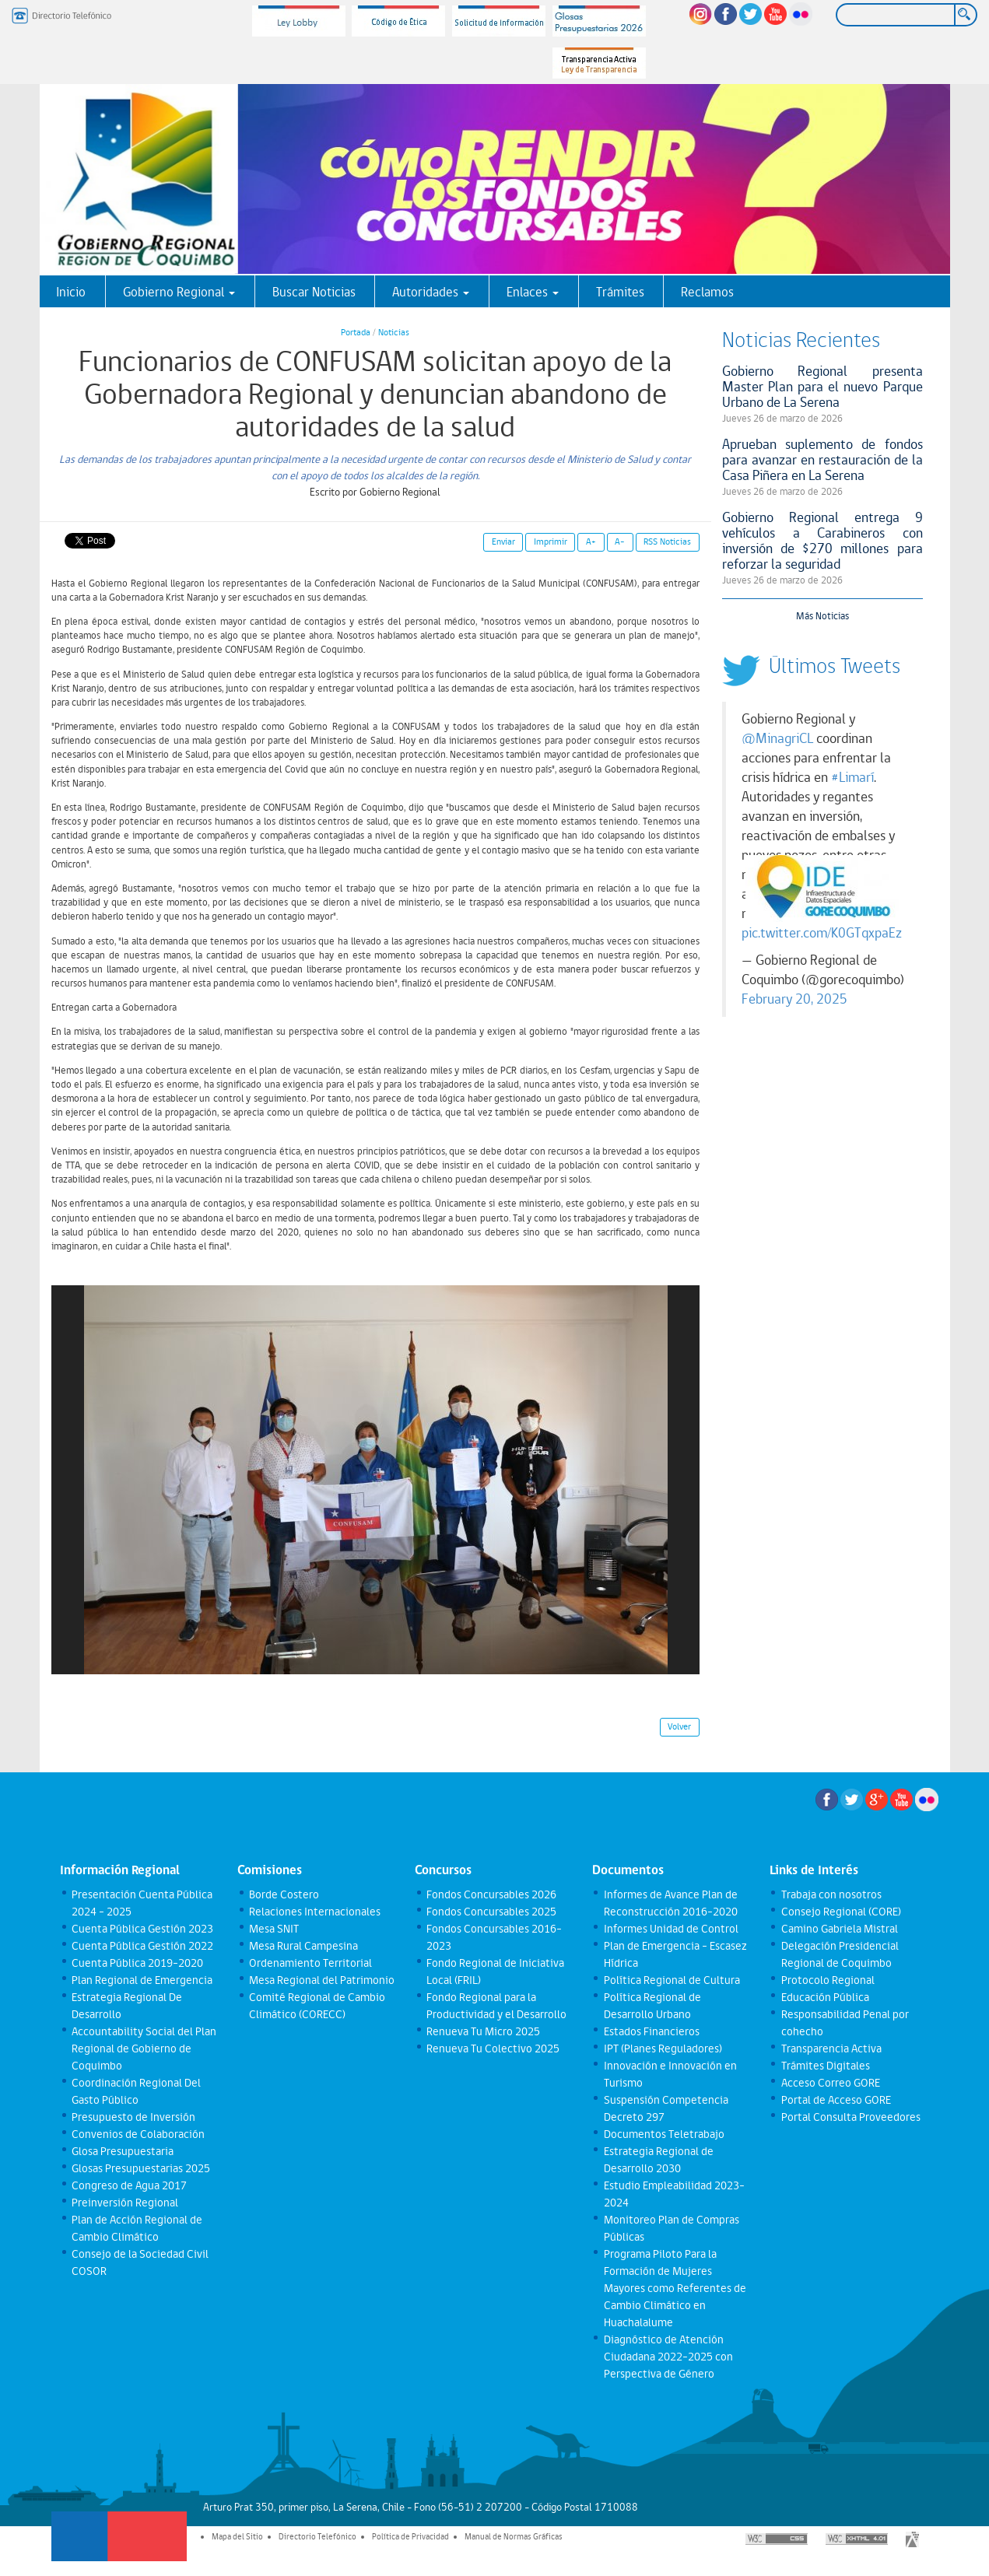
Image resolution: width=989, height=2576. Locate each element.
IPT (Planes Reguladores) (663, 2049)
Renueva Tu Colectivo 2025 (492, 2049)
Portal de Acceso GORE (836, 2100)
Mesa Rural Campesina (303, 1946)
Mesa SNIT (274, 1929)
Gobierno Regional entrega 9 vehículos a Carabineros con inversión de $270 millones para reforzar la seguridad (822, 540)
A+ (591, 541)
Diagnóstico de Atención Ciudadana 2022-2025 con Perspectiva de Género (668, 2356)
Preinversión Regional (125, 2203)
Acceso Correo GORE (830, 2083)
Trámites (620, 292)
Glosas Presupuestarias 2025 (141, 2168)
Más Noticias (822, 616)
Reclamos (707, 292)
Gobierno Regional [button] (179, 292)
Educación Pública (825, 1997)
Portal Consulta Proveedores (851, 2117)
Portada (355, 332)
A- (620, 541)
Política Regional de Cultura (672, 1980)
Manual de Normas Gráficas (514, 2536)
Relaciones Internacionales (315, 1912)
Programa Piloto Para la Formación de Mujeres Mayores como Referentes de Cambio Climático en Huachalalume (675, 2288)
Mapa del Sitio (237, 2536)
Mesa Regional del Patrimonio (322, 1980)
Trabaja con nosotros (831, 1894)
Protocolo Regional (828, 1980)
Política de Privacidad (410, 2536)
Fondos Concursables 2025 (491, 1912)
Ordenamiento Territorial (310, 1963)
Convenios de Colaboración (138, 2134)
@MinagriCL (777, 738)
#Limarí (852, 777)
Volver (679, 1726)
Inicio (71, 292)
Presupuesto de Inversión (133, 2117)
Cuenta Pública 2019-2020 (137, 1963)
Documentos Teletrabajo (664, 2134)
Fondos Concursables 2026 (491, 1894)
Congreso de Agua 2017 (129, 2185)
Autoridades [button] (430, 292)
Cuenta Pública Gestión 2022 (142, 1946)
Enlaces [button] (533, 292)
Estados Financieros (652, 2031)
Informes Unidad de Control (671, 1929)
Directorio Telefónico (317, 2536)
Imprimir (550, 541)
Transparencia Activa (831, 2049)
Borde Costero (284, 1894)
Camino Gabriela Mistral (839, 1929)
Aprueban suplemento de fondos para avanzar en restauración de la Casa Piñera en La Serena (822, 459)
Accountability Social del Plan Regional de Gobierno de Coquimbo (144, 2048)
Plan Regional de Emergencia (142, 1980)
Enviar (503, 541)
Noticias (393, 332)
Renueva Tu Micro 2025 (483, 2031)
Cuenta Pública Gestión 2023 (142, 1929)
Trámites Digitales (825, 2066)
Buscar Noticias (314, 292)
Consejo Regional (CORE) (841, 1912)
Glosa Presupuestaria (123, 2151)
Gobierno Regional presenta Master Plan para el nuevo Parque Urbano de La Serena (822, 386)
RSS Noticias (667, 541)
